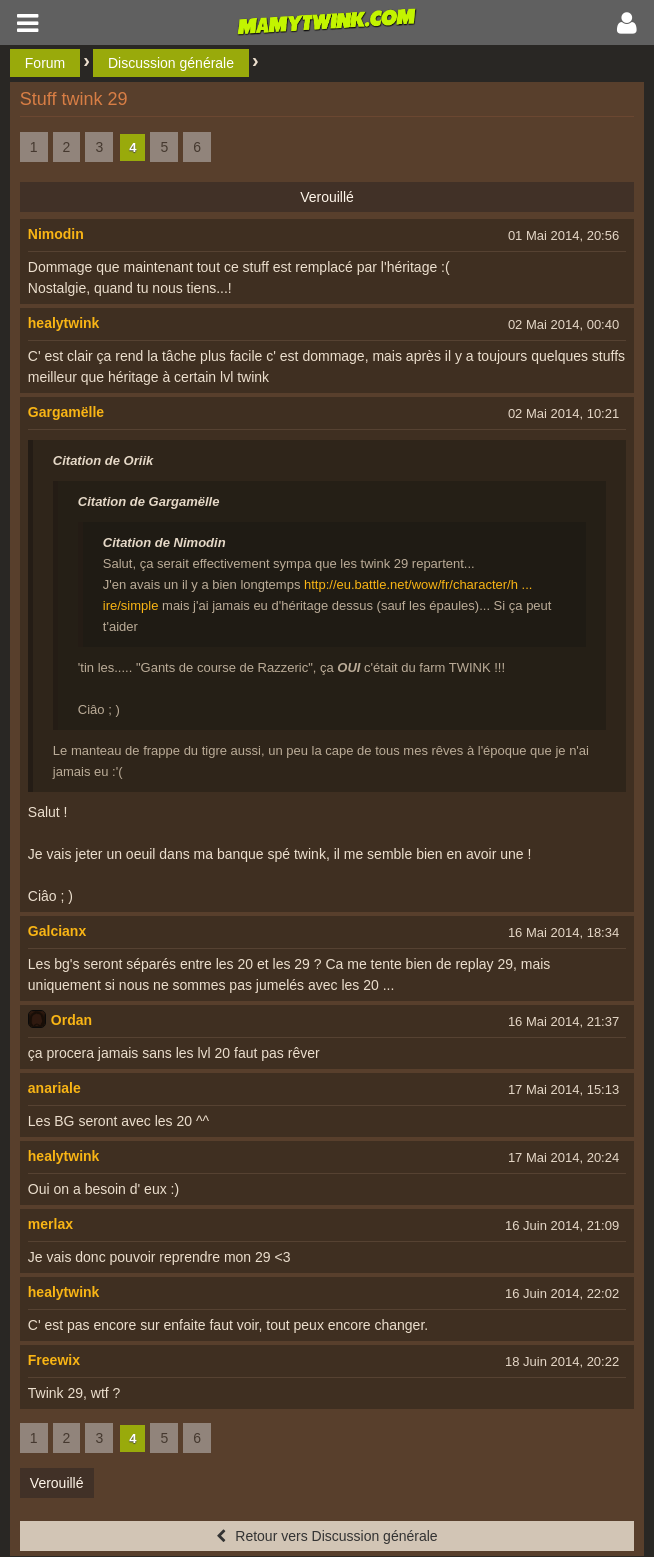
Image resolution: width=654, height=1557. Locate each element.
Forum (45, 63)
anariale (54, 1088)
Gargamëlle (66, 412)
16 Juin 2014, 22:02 (562, 1293)
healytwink (64, 323)
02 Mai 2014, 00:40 (563, 324)
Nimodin (56, 234)
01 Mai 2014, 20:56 (563, 235)
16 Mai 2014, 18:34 (563, 932)
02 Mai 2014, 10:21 (563, 413)
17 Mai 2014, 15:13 (563, 1089)
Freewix (54, 1360)
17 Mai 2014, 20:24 (563, 1157)
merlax (50, 1224)
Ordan (71, 1020)
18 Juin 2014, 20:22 (562, 1361)
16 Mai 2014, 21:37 (563, 1021)
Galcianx (57, 931)
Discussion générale (171, 63)
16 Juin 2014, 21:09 (562, 1225)
